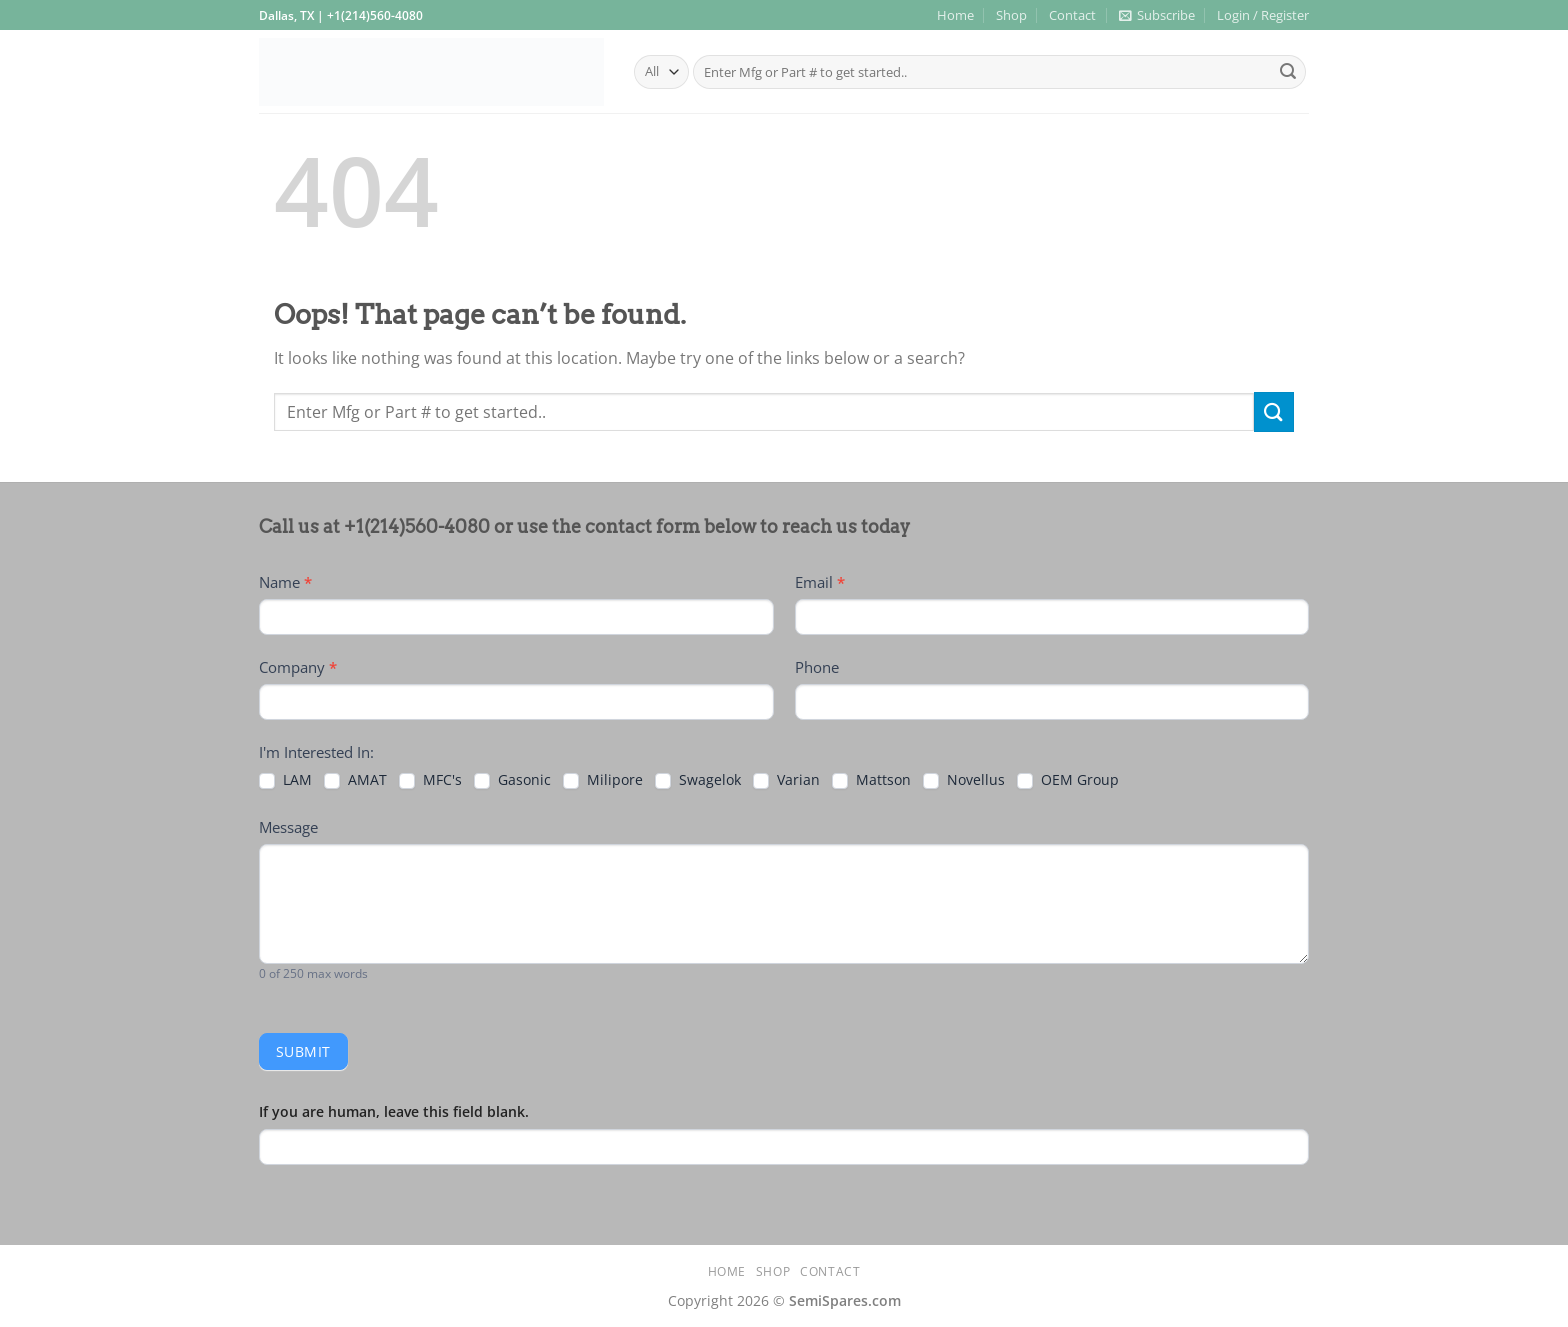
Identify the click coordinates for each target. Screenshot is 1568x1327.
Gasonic (512, 780)
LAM (285, 780)
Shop (1011, 15)
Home (955, 15)
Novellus (964, 780)
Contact (1072, 15)
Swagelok (698, 780)
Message (288, 827)
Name (285, 582)
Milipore (603, 780)
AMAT (355, 780)
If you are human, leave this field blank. (394, 1111)
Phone (817, 667)
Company (298, 667)
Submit (303, 1051)
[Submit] (1288, 72)
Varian (786, 780)
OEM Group (1068, 780)
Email (820, 582)
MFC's (430, 780)
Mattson (871, 780)
